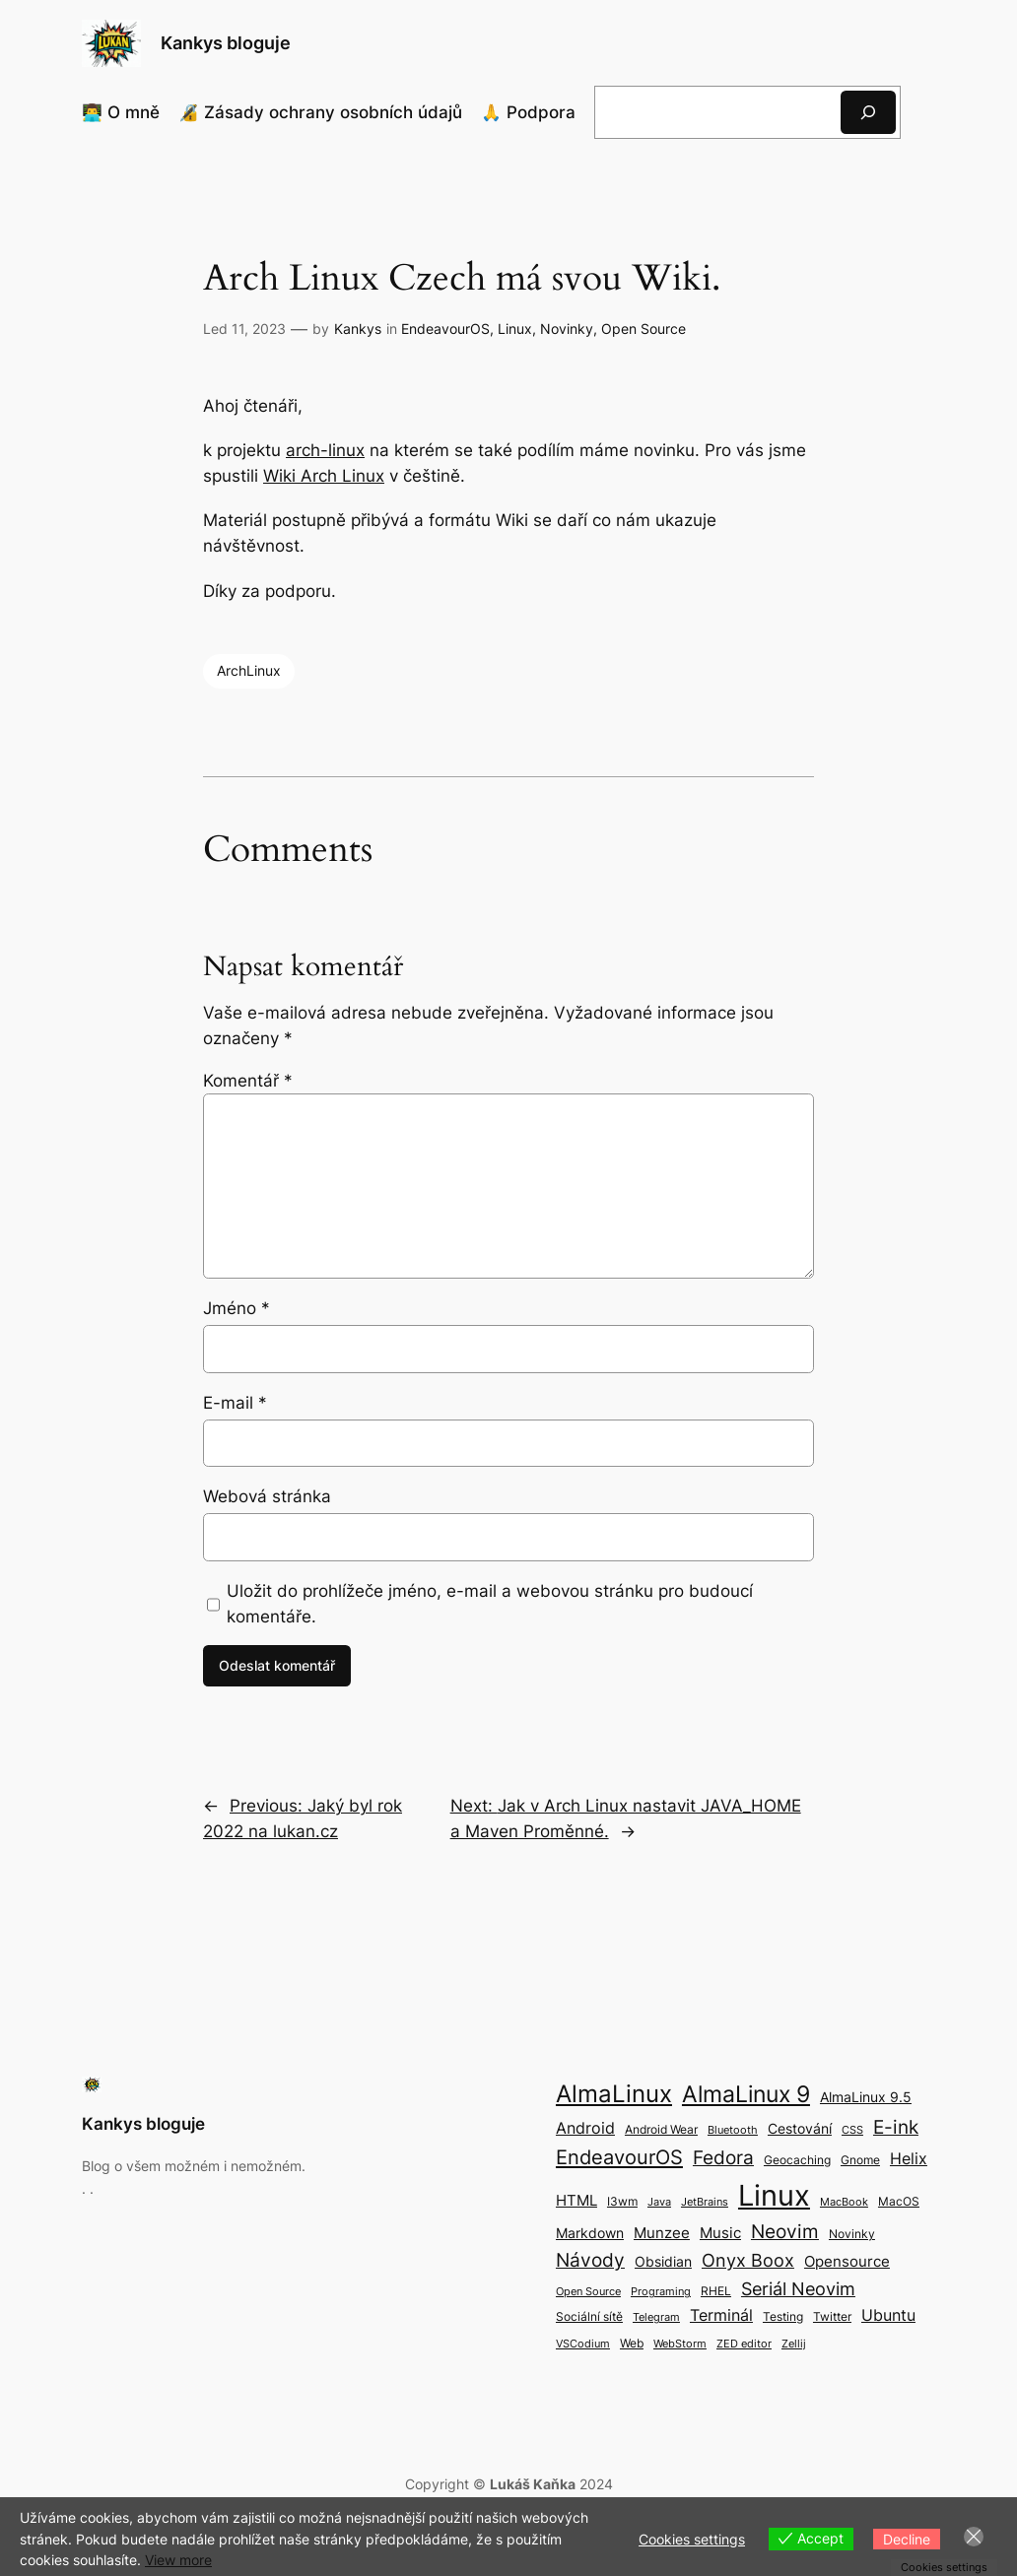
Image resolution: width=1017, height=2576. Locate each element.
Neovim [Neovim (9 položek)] (785, 2231)
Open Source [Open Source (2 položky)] (588, 2291)
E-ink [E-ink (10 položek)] (895, 2127)
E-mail (235, 1403)
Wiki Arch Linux (323, 476)
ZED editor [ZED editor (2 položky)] (744, 2344)
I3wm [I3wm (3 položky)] (622, 2201)
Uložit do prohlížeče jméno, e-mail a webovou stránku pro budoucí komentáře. (490, 1603)
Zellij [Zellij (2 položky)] (793, 2344)
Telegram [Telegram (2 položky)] (656, 2317)
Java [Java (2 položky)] (659, 2202)
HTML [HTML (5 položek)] (576, 2200)
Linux (515, 328)
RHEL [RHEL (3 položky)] (716, 2290)
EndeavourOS (445, 328)
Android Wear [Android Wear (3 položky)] (661, 2129)
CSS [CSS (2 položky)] (852, 2130)
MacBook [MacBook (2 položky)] (844, 2202)
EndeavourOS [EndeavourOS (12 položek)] (619, 2157)
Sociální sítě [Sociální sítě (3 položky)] (589, 2316)
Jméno (236, 1308)
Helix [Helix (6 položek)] (908, 2158)
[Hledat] (868, 112)
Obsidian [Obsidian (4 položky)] (663, 2261)
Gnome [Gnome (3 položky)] (860, 2159)
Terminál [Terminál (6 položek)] (721, 2315)
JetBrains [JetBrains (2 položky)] (704, 2202)
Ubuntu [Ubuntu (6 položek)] (888, 2315)
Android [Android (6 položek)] (585, 2128)
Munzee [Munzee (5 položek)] (662, 2232)
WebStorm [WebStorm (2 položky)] (680, 2344)
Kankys (357, 328)
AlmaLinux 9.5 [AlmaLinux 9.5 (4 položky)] (866, 2096)
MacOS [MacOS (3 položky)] (898, 2201)
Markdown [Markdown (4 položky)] (590, 2232)
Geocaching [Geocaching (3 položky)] (797, 2159)
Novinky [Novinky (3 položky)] (852, 2233)
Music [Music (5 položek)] (720, 2232)
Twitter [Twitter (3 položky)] (832, 2316)
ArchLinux (249, 670)
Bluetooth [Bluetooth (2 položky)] (733, 2130)
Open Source (643, 328)
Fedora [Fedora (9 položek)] (723, 2157)
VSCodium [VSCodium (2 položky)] (583, 2344)
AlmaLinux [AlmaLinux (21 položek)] (614, 2094)
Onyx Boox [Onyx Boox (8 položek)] (748, 2260)
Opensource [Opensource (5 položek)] (847, 2261)
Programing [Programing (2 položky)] (661, 2291)
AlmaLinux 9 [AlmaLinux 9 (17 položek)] (746, 2094)
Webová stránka (267, 1496)
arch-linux (325, 450)
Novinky (566, 328)
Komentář (248, 1080)
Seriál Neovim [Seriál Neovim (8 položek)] (798, 2289)
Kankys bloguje (226, 43)
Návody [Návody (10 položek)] (590, 2260)
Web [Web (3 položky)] (632, 2343)
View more (178, 2559)
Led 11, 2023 (244, 328)
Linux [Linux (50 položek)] (774, 2195)
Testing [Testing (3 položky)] (783, 2316)
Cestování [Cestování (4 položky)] (800, 2128)
